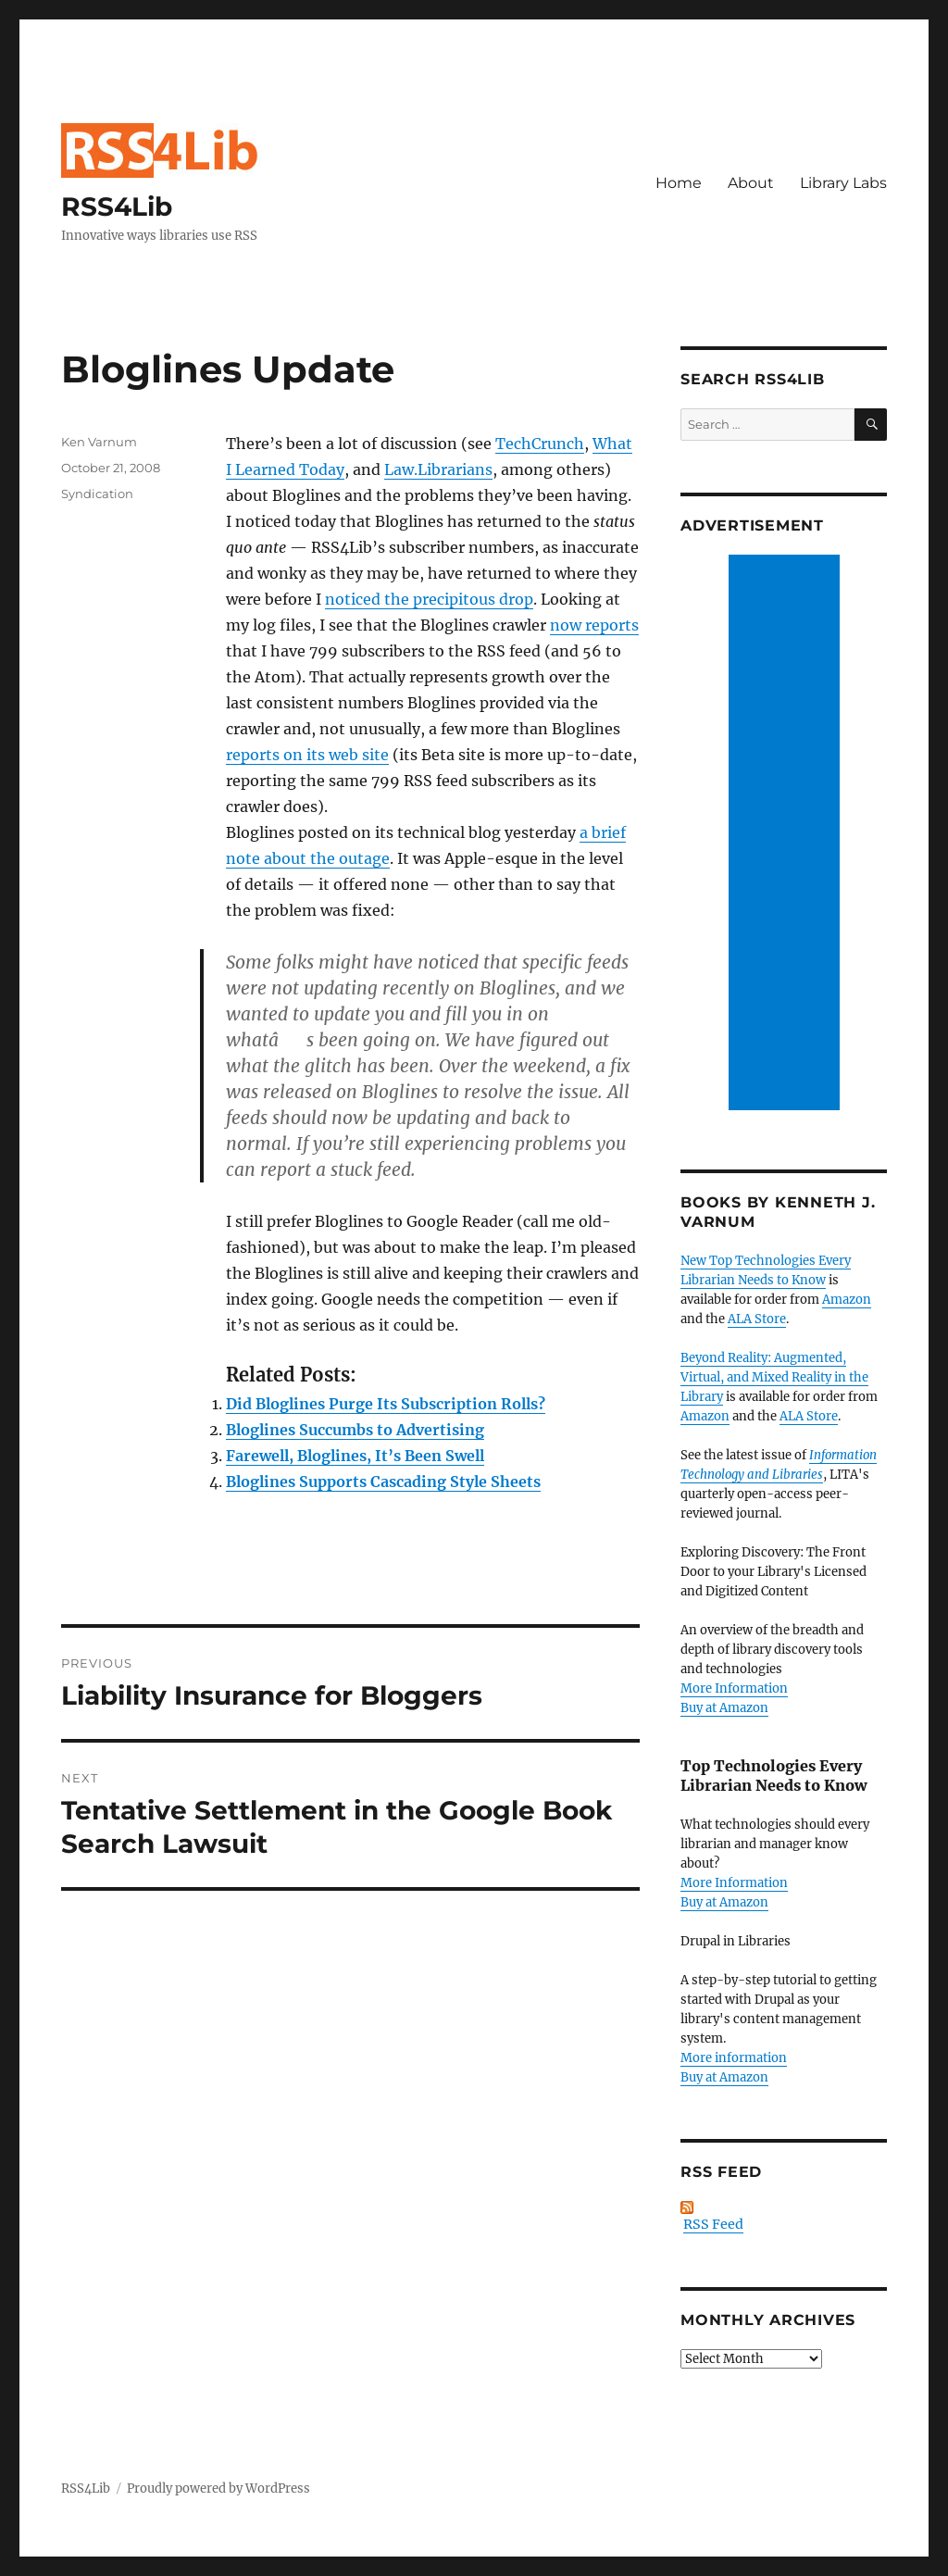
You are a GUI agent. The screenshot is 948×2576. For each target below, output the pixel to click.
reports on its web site (307, 754)
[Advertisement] (786, 834)
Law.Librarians (438, 469)
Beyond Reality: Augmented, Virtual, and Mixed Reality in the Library (774, 1377)
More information (733, 2058)
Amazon (846, 1299)
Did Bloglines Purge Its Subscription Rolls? (385, 1403)
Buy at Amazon (724, 1708)
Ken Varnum (99, 441)
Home (678, 183)
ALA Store (757, 1319)
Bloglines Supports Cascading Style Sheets (383, 1481)
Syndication (97, 493)
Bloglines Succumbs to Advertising (355, 1429)
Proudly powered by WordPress (218, 2488)
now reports (594, 625)
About (751, 183)
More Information (734, 1688)
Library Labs (843, 183)
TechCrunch (539, 443)
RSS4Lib (116, 206)
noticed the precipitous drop (429, 599)
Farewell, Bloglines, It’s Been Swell (355, 1455)
